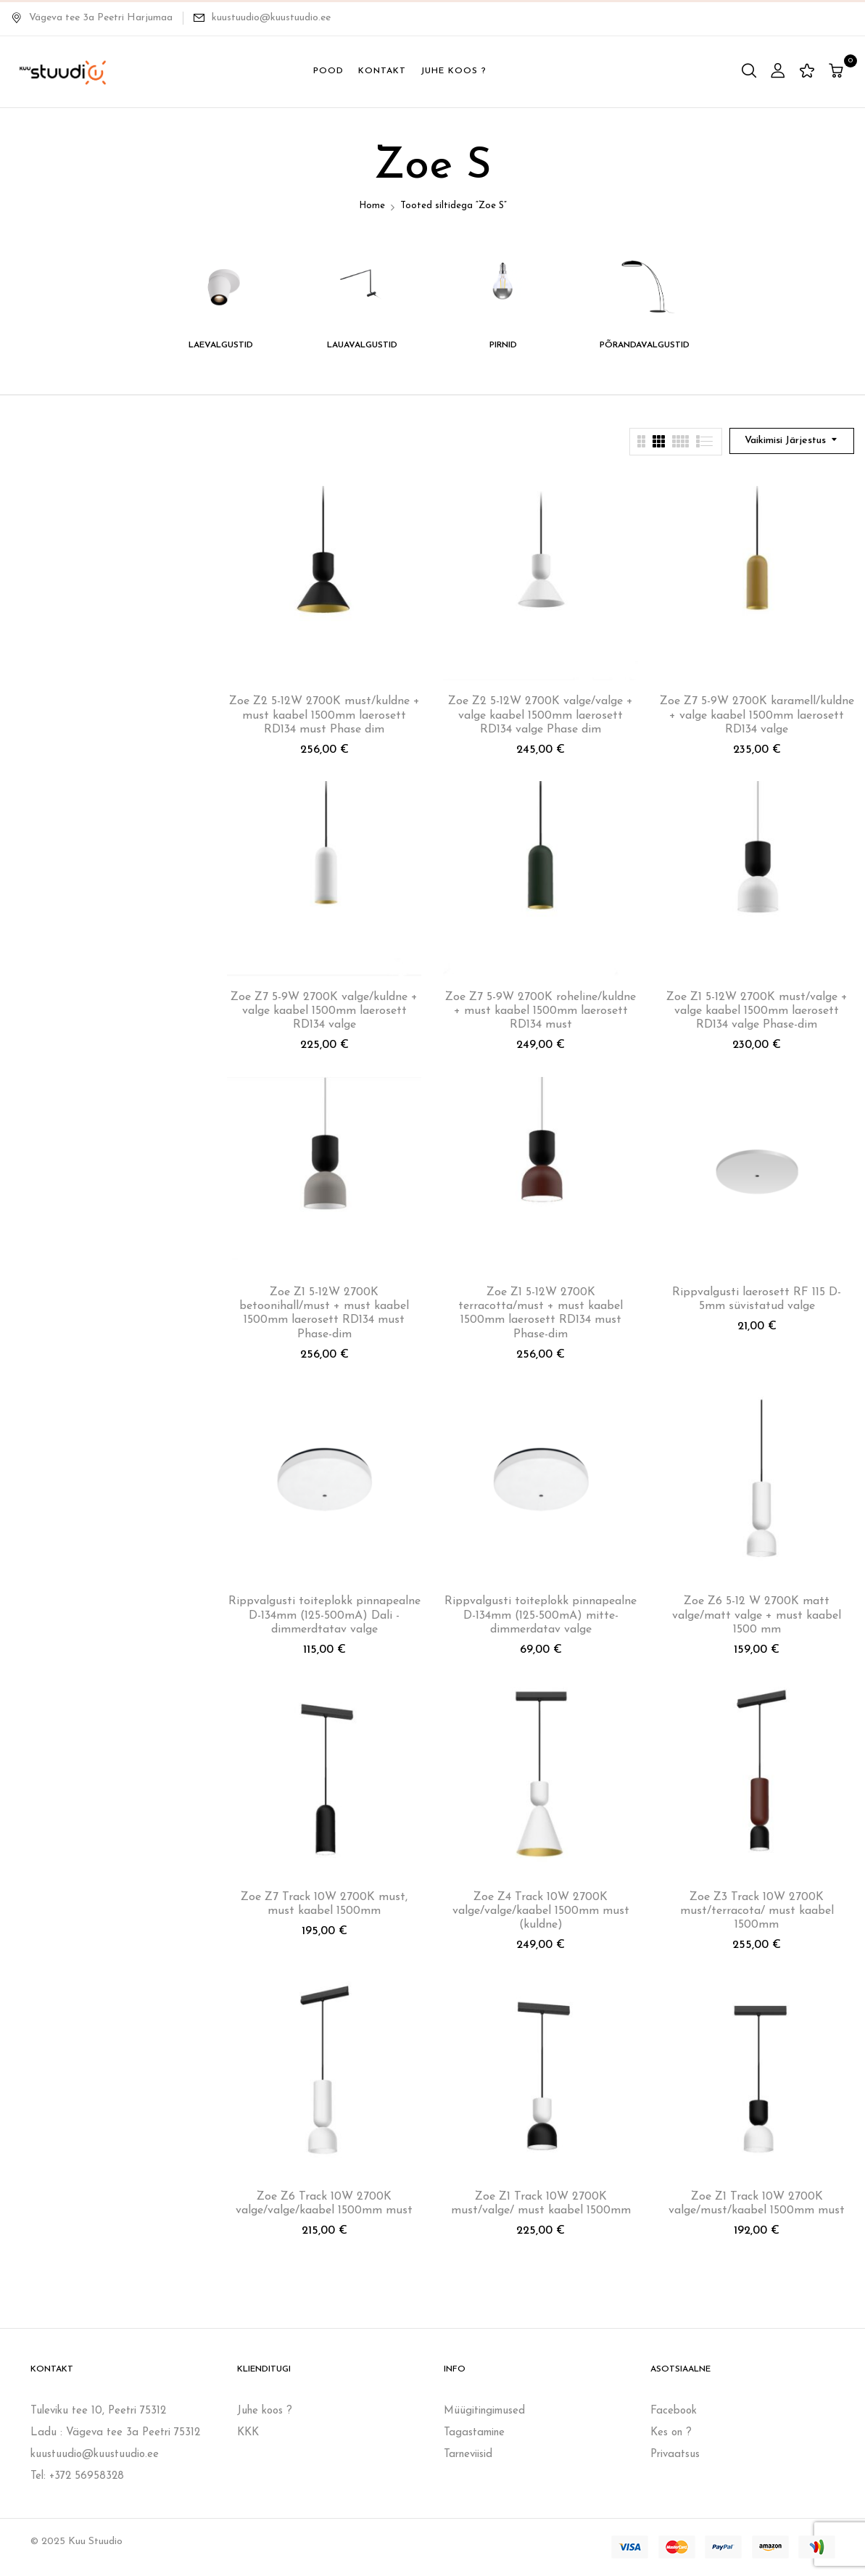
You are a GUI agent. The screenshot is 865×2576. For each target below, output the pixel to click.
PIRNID (503, 345)
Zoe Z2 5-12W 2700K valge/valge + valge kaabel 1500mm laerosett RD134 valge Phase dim (540, 715)
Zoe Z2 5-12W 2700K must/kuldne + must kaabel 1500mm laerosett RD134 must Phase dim (324, 715)
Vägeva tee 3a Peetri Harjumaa (92, 17)
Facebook (673, 2411)
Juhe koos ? (264, 2411)
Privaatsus (675, 2454)
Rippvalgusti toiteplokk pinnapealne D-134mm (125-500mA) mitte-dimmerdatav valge (540, 1615)
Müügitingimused (484, 2411)
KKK (248, 2432)
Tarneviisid (468, 2454)
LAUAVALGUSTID (362, 345)
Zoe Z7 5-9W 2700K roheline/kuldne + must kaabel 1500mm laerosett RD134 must (540, 1011)
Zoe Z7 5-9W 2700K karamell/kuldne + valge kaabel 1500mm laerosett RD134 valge (757, 715)
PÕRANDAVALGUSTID (645, 345)
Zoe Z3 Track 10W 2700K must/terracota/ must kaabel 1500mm (757, 1911)
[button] (838, 72)
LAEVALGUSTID (221, 345)
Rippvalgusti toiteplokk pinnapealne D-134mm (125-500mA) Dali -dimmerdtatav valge (324, 1615)
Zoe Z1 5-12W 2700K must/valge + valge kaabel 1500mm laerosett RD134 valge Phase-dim (757, 1011)
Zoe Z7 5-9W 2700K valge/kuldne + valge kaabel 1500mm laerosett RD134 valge (324, 1011)
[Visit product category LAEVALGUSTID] (220, 284)
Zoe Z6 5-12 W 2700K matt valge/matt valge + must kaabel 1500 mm (756, 1615)
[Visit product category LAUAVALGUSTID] (362, 284)
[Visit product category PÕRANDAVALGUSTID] (645, 284)
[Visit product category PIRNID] (503, 284)
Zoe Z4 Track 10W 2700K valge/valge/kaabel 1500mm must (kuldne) (540, 1911)
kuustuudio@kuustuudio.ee (271, 17)
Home (372, 205)
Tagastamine (474, 2432)
